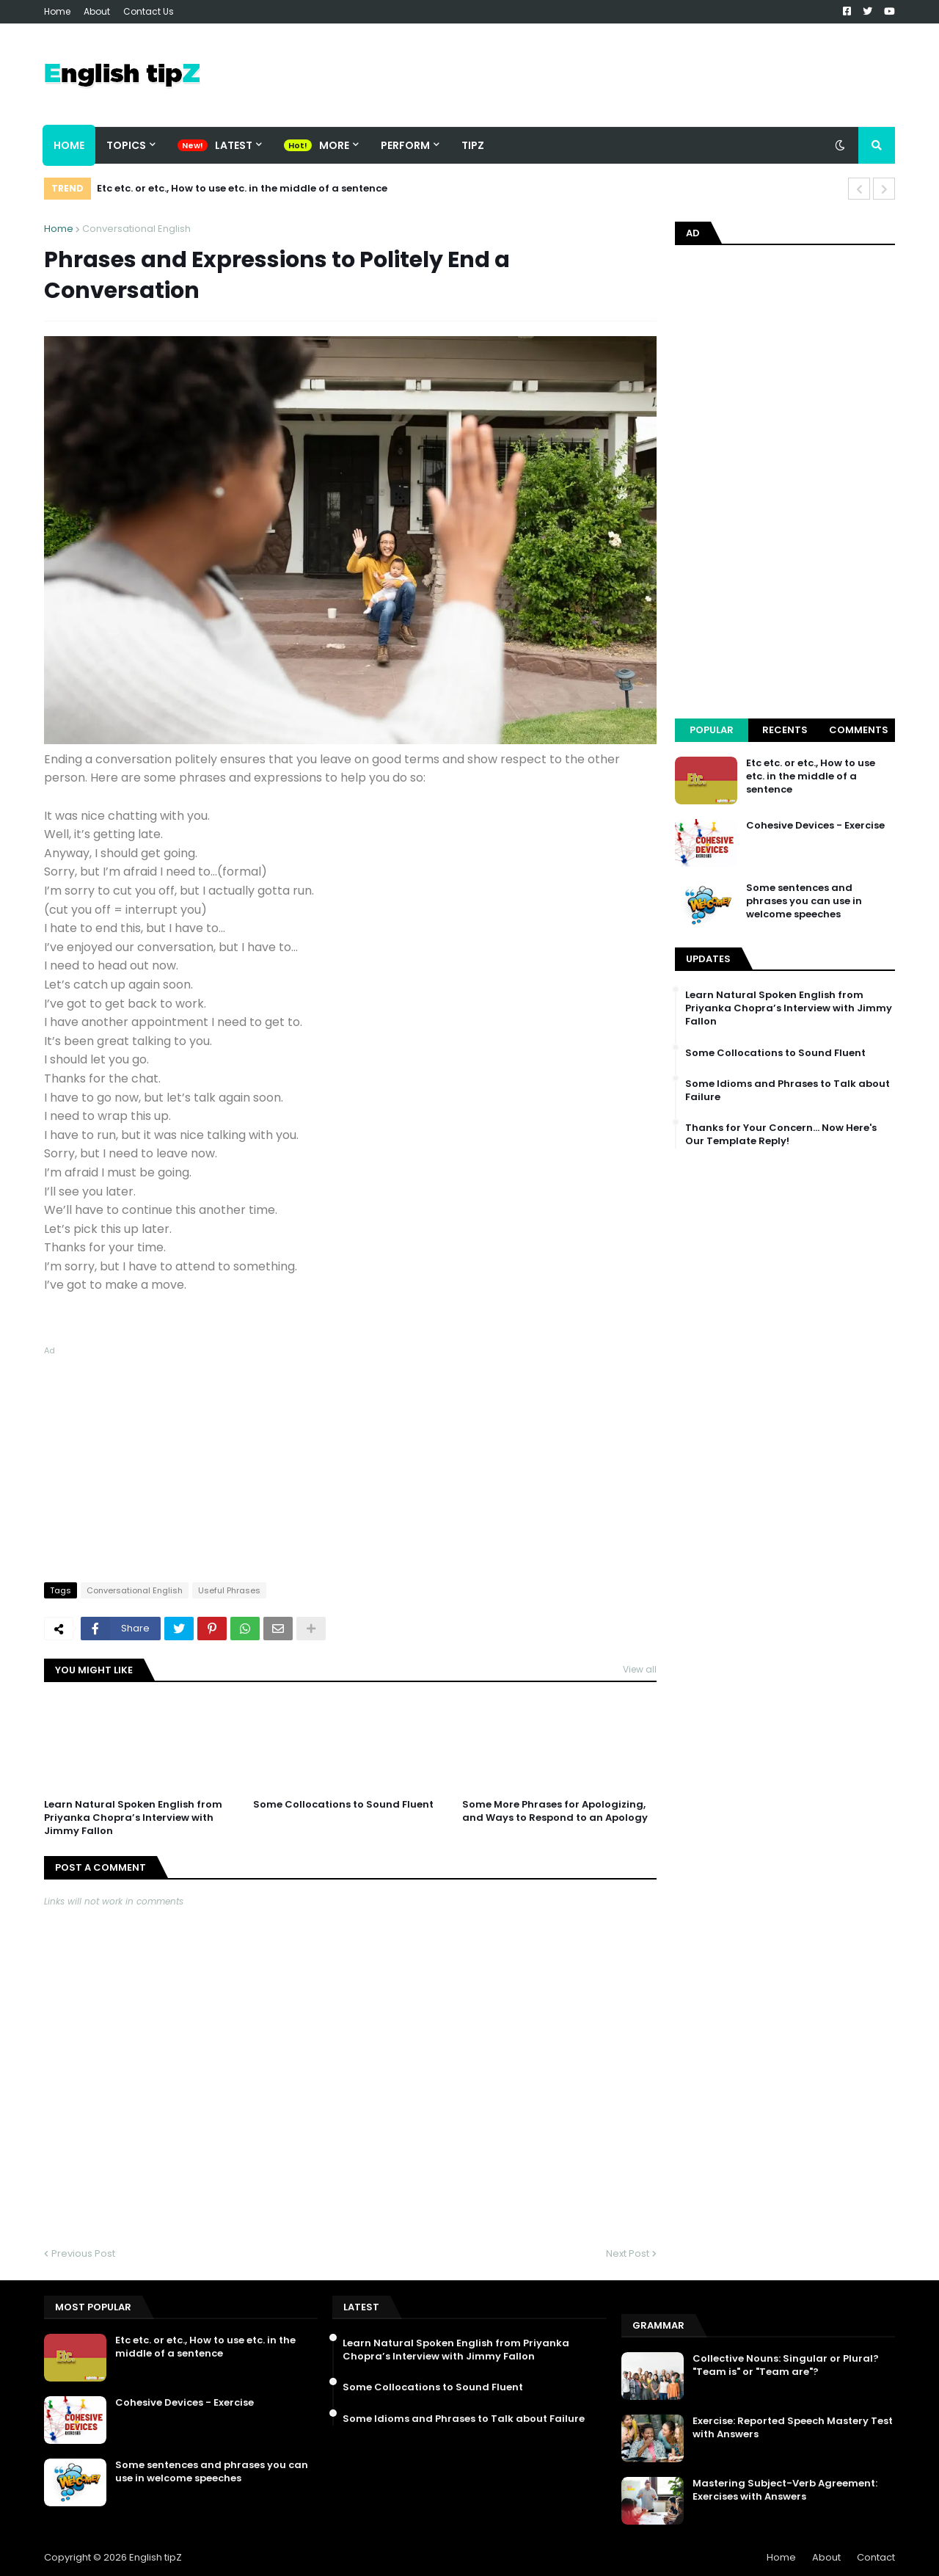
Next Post (627, 2253)
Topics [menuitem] (126, 145)
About (97, 11)
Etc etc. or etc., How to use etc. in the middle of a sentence (242, 188)
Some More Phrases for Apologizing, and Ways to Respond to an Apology (555, 1811)
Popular (712, 730)
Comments (858, 730)
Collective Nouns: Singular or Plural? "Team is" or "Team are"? (786, 2365)
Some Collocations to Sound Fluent (343, 1804)
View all (640, 1669)
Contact (876, 2557)
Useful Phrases (229, 1590)
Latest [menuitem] (233, 145)
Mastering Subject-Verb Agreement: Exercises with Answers (785, 2490)
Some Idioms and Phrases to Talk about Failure (787, 1090)
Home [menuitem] (69, 145)
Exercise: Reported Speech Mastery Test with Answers (793, 2428)
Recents (785, 730)
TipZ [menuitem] (472, 145)
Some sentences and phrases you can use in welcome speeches (804, 901)
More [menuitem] (334, 145)
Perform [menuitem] (405, 145)
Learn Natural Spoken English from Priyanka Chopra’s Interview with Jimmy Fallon (133, 1818)
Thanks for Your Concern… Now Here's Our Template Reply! (781, 1134)
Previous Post (83, 2253)
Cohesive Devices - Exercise (815, 825)
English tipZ (155, 2557)
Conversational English (136, 229)
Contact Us (148, 11)
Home (57, 11)
